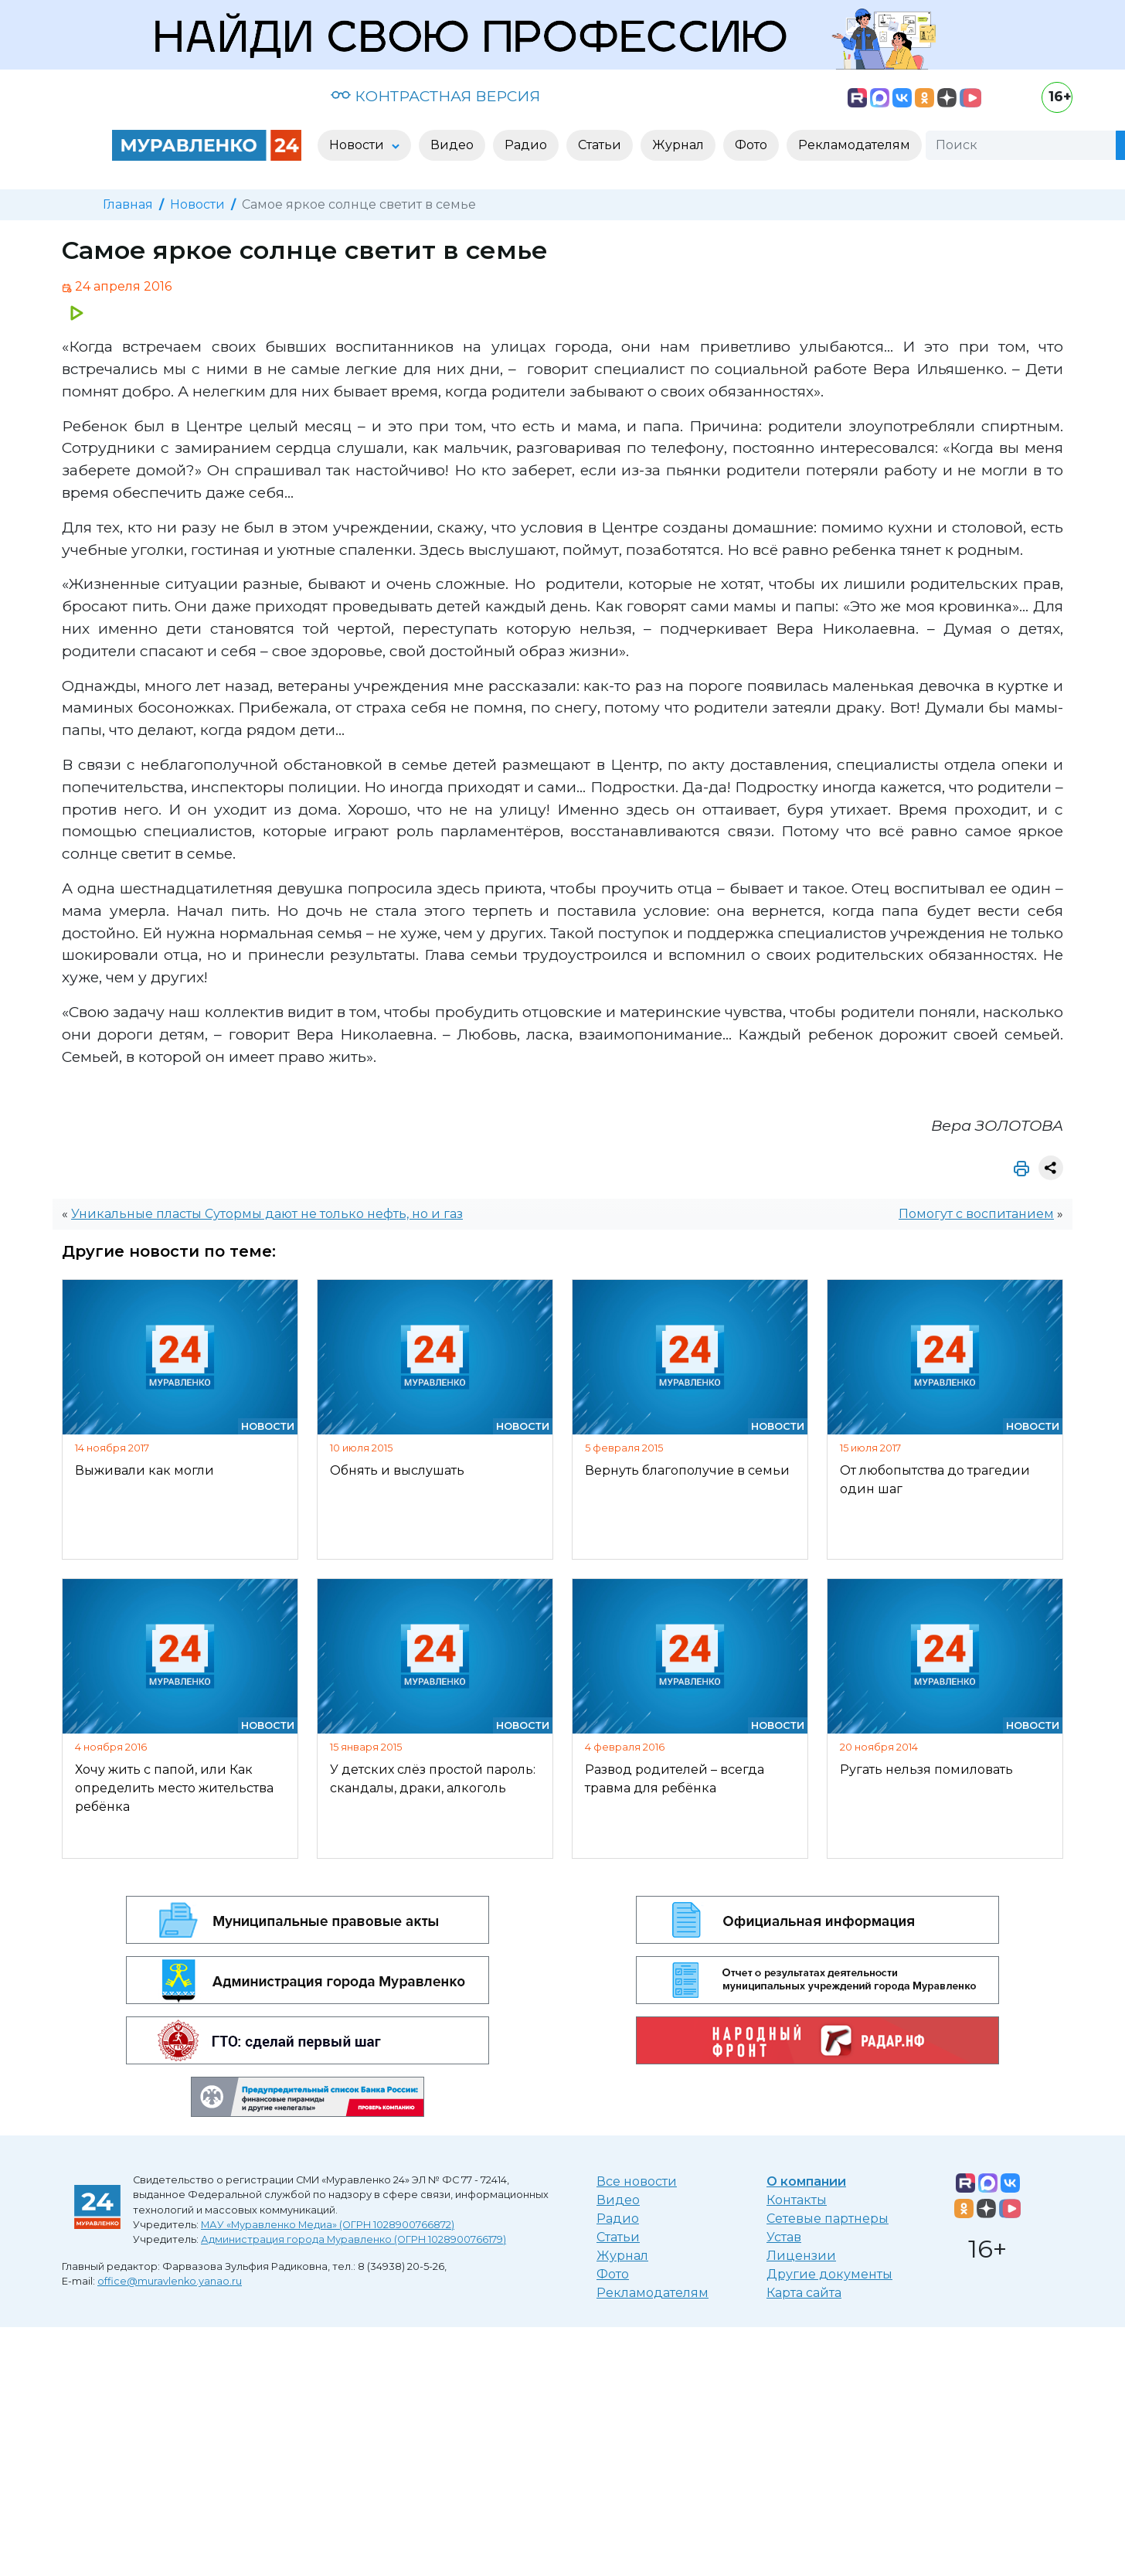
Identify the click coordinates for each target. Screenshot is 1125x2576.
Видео (618, 2200)
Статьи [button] (599, 145)
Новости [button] (358, 145)
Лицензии (801, 2255)
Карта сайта (803, 2292)
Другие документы (829, 2274)
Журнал (622, 2255)
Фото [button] (751, 145)
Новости (197, 204)
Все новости (636, 2181)
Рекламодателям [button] (854, 145)
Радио (617, 2218)
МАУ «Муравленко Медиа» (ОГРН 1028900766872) (327, 2225)
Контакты (796, 2200)
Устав (783, 2237)
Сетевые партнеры (827, 2218)
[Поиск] (1021, 145)
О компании (806, 2181)
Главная (128, 204)
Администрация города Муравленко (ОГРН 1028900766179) (353, 2239)
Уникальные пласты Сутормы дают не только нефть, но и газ (267, 1213)
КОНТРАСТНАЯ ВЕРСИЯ (435, 96)
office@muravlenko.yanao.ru (169, 2281)
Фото (612, 2274)
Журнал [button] (678, 145)
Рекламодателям (652, 2292)
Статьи (618, 2237)
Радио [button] (526, 145)
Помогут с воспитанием (976, 1213)
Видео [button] (452, 145)
